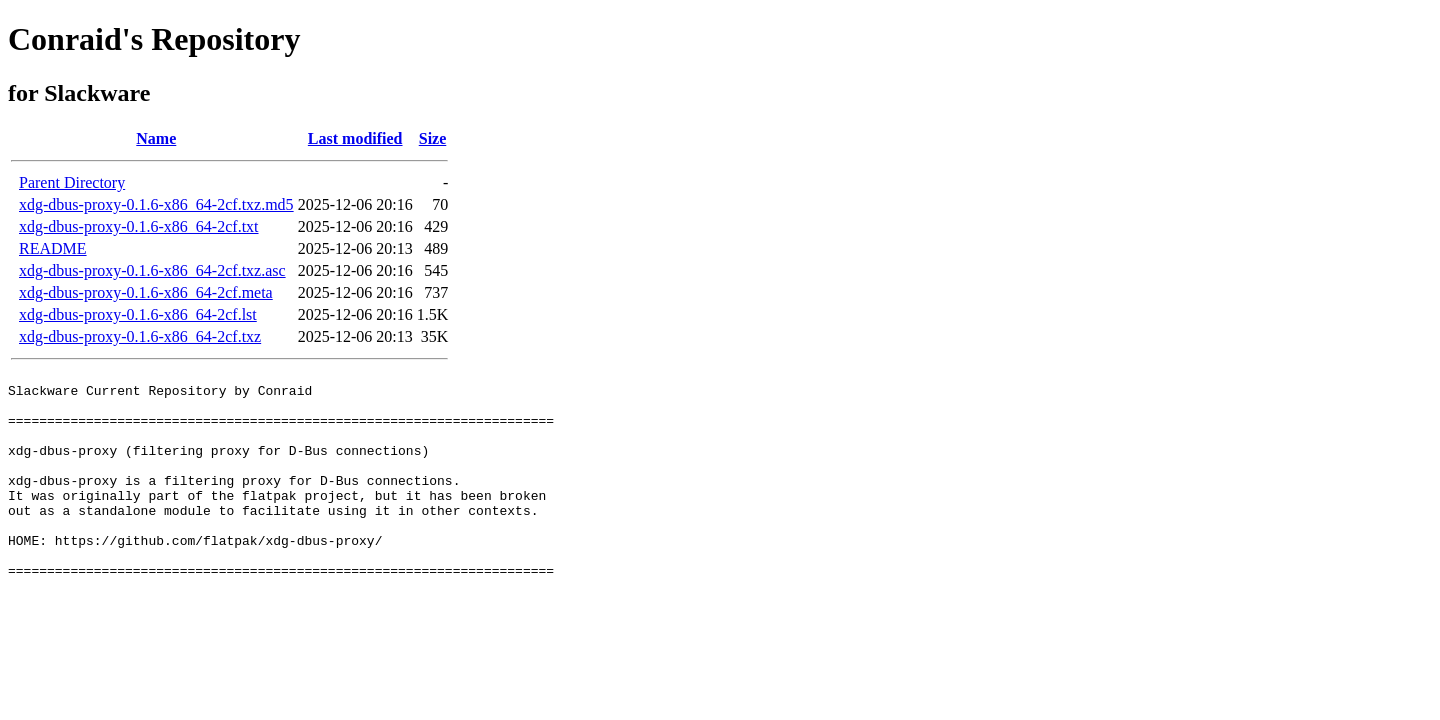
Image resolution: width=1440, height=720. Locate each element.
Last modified (355, 138)
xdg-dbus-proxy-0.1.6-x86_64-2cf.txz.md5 (156, 204)
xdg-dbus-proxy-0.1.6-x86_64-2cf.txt (139, 226)
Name (156, 138)
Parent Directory (72, 182)
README (53, 248)
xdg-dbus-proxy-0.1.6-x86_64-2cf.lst (138, 314)
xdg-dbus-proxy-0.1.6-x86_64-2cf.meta (146, 292)
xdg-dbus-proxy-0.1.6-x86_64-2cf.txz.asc (152, 270)
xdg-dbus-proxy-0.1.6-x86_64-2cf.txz (140, 336)
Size (433, 138)
